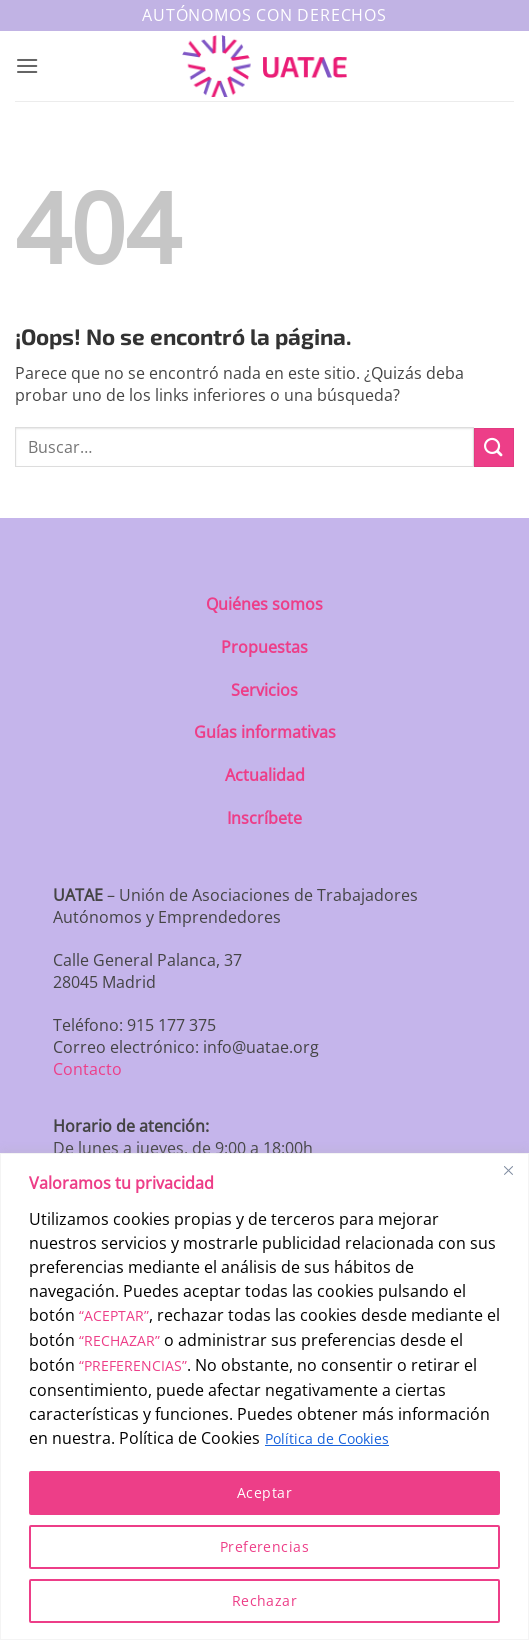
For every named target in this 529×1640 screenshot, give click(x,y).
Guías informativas (265, 732)
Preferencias (264, 1546)
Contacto (87, 1069)
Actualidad (265, 775)
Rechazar (264, 1600)
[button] (27, 65)
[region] (264, 1396)
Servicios (264, 690)
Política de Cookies (327, 1438)
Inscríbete (264, 818)
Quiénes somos (264, 604)
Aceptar (264, 1492)
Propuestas (264, 647)
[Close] (508, 1170)
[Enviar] (494, 447)
